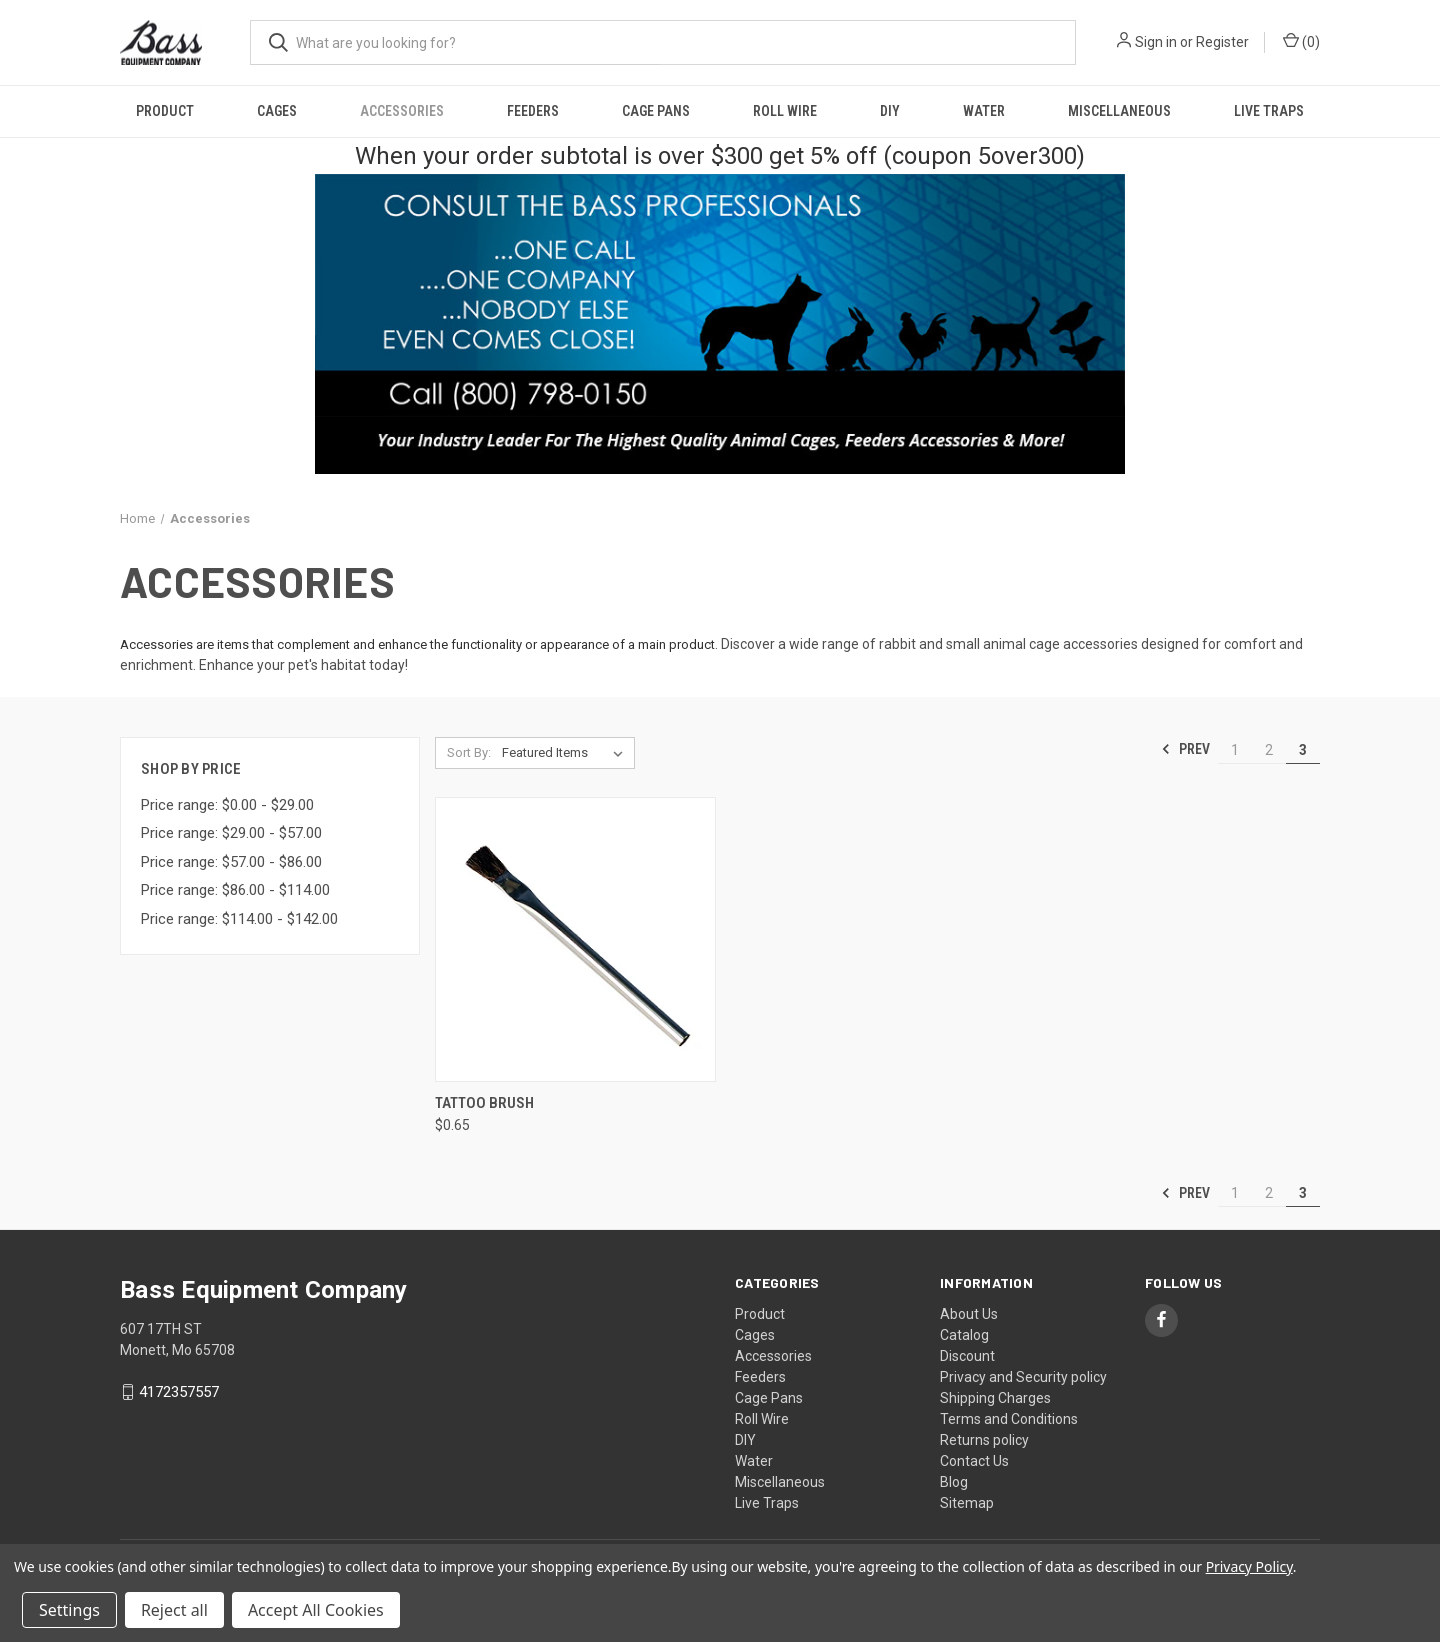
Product (165, 111)
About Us (969, 1314)
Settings (69, 1610)
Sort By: (469, 752)
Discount (967, 1356)
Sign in (1156, 42)
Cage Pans (656, 111)
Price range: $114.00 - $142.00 (239, 919)
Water (984, 111)
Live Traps (1269, 111)
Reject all (174, 1610)
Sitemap (967, 1503)
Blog (954, 1482)
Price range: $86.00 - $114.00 (235, 890)
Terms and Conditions (1009, 1419)
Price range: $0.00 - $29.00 (227, 805)
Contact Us (974, 1461)
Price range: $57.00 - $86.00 (231, 862)
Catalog (964, 1335)
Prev (1185, 749)
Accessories (402, 111)
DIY (890, 111)
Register (1222, 42)
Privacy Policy (1249, 1566)
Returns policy (984, 1440)
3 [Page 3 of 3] (1303, 750)
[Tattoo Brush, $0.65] (575, 939)
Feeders (533, 111)
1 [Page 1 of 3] (1235, 750)
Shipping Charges (995, 1398)
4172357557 (179, 1392)
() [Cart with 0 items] (1301, 41)
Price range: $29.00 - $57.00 (231, 833)
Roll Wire (785, 111)
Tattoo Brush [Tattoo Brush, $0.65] (484, 1103)
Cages (277, 111)
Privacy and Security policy (1023, 1377)
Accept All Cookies (316, 1610)
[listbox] (566, 753)
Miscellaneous (1119, 111)
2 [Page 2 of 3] (1269, 750)
